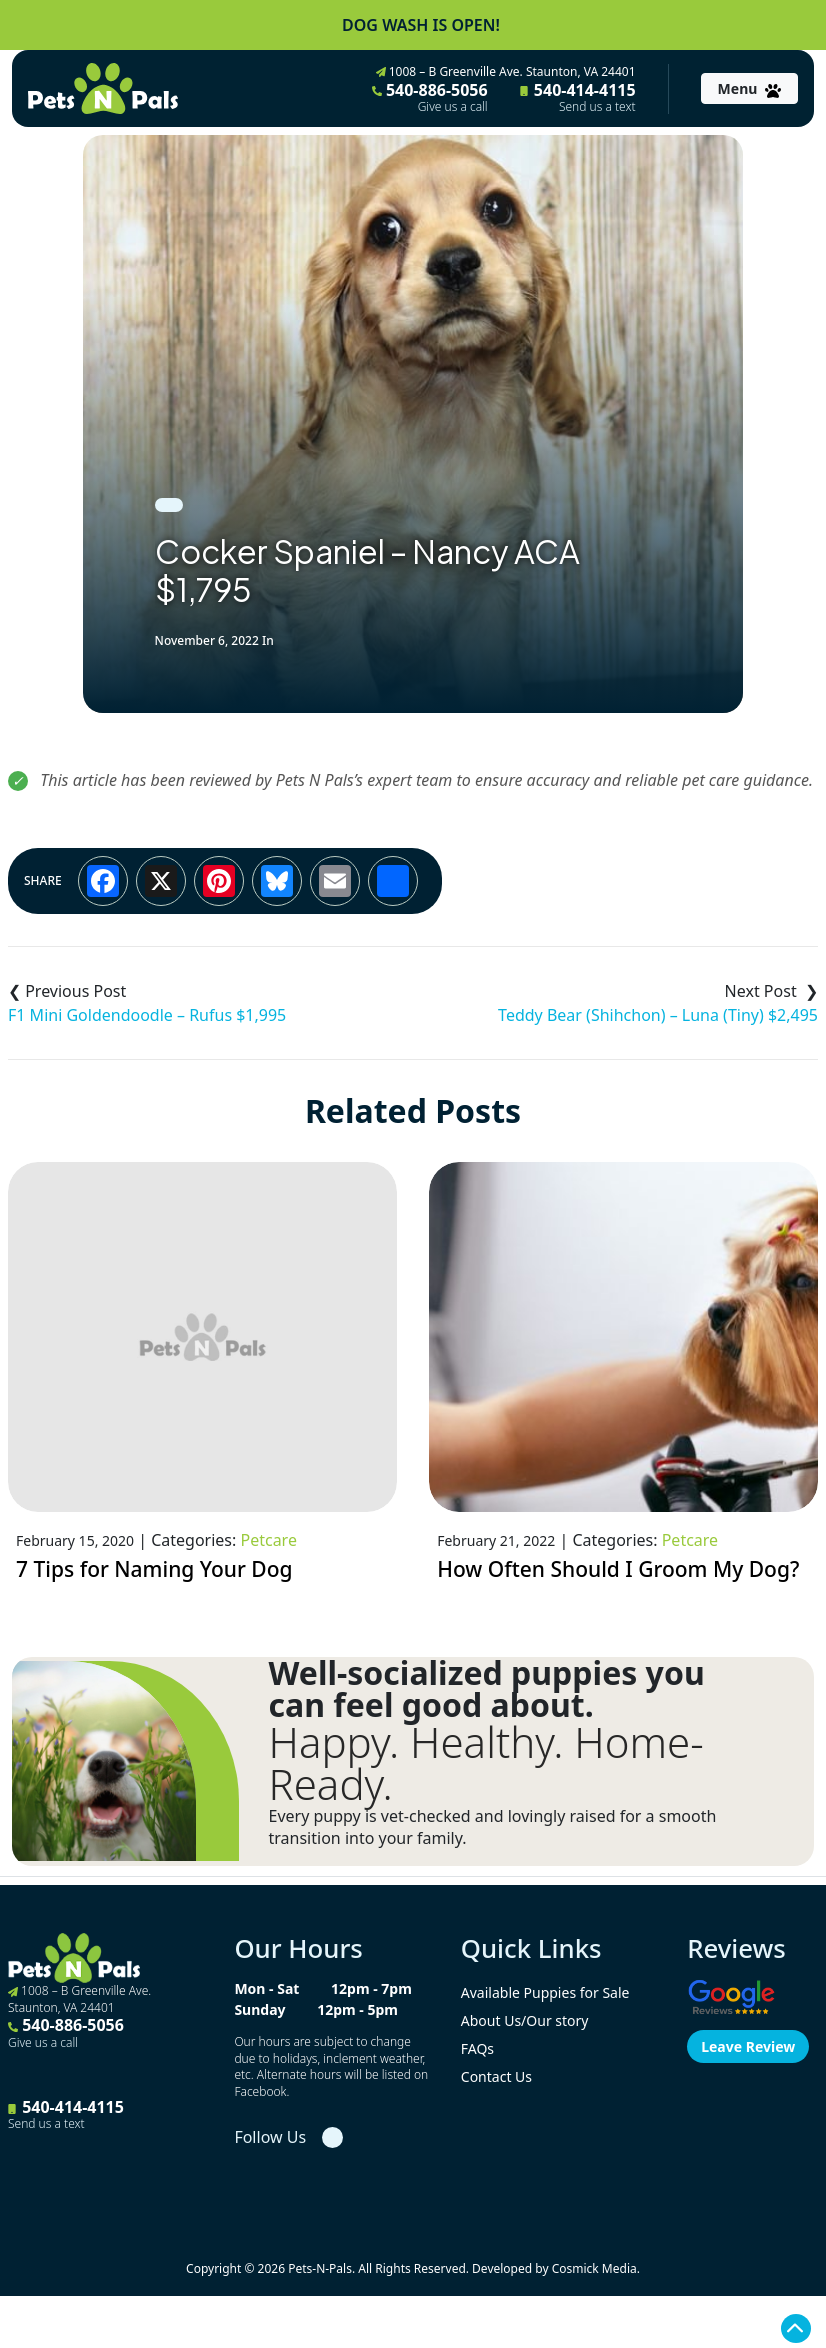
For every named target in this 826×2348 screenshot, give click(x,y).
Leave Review (748, 2046)
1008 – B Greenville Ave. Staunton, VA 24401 (506, 71)
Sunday (259, 2009)
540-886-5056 (430, 97)
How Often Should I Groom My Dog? (618, 1569)
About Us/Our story (525, 2020)
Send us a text (597, 107)
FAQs (477, 2048)
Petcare (268, 1540)
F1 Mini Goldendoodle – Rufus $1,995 (147, 1015)
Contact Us (496, 2076)
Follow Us (270, 2137)
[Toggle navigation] (749, 88)
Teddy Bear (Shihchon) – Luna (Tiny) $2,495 (658, 1015)
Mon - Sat (266, 1988)
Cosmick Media (594, 2268)
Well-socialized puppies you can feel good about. (487, 1689)
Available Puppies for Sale (545, 1992)
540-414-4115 (578, 97)
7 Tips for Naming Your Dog (154, 1569)
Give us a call (453, 107)
